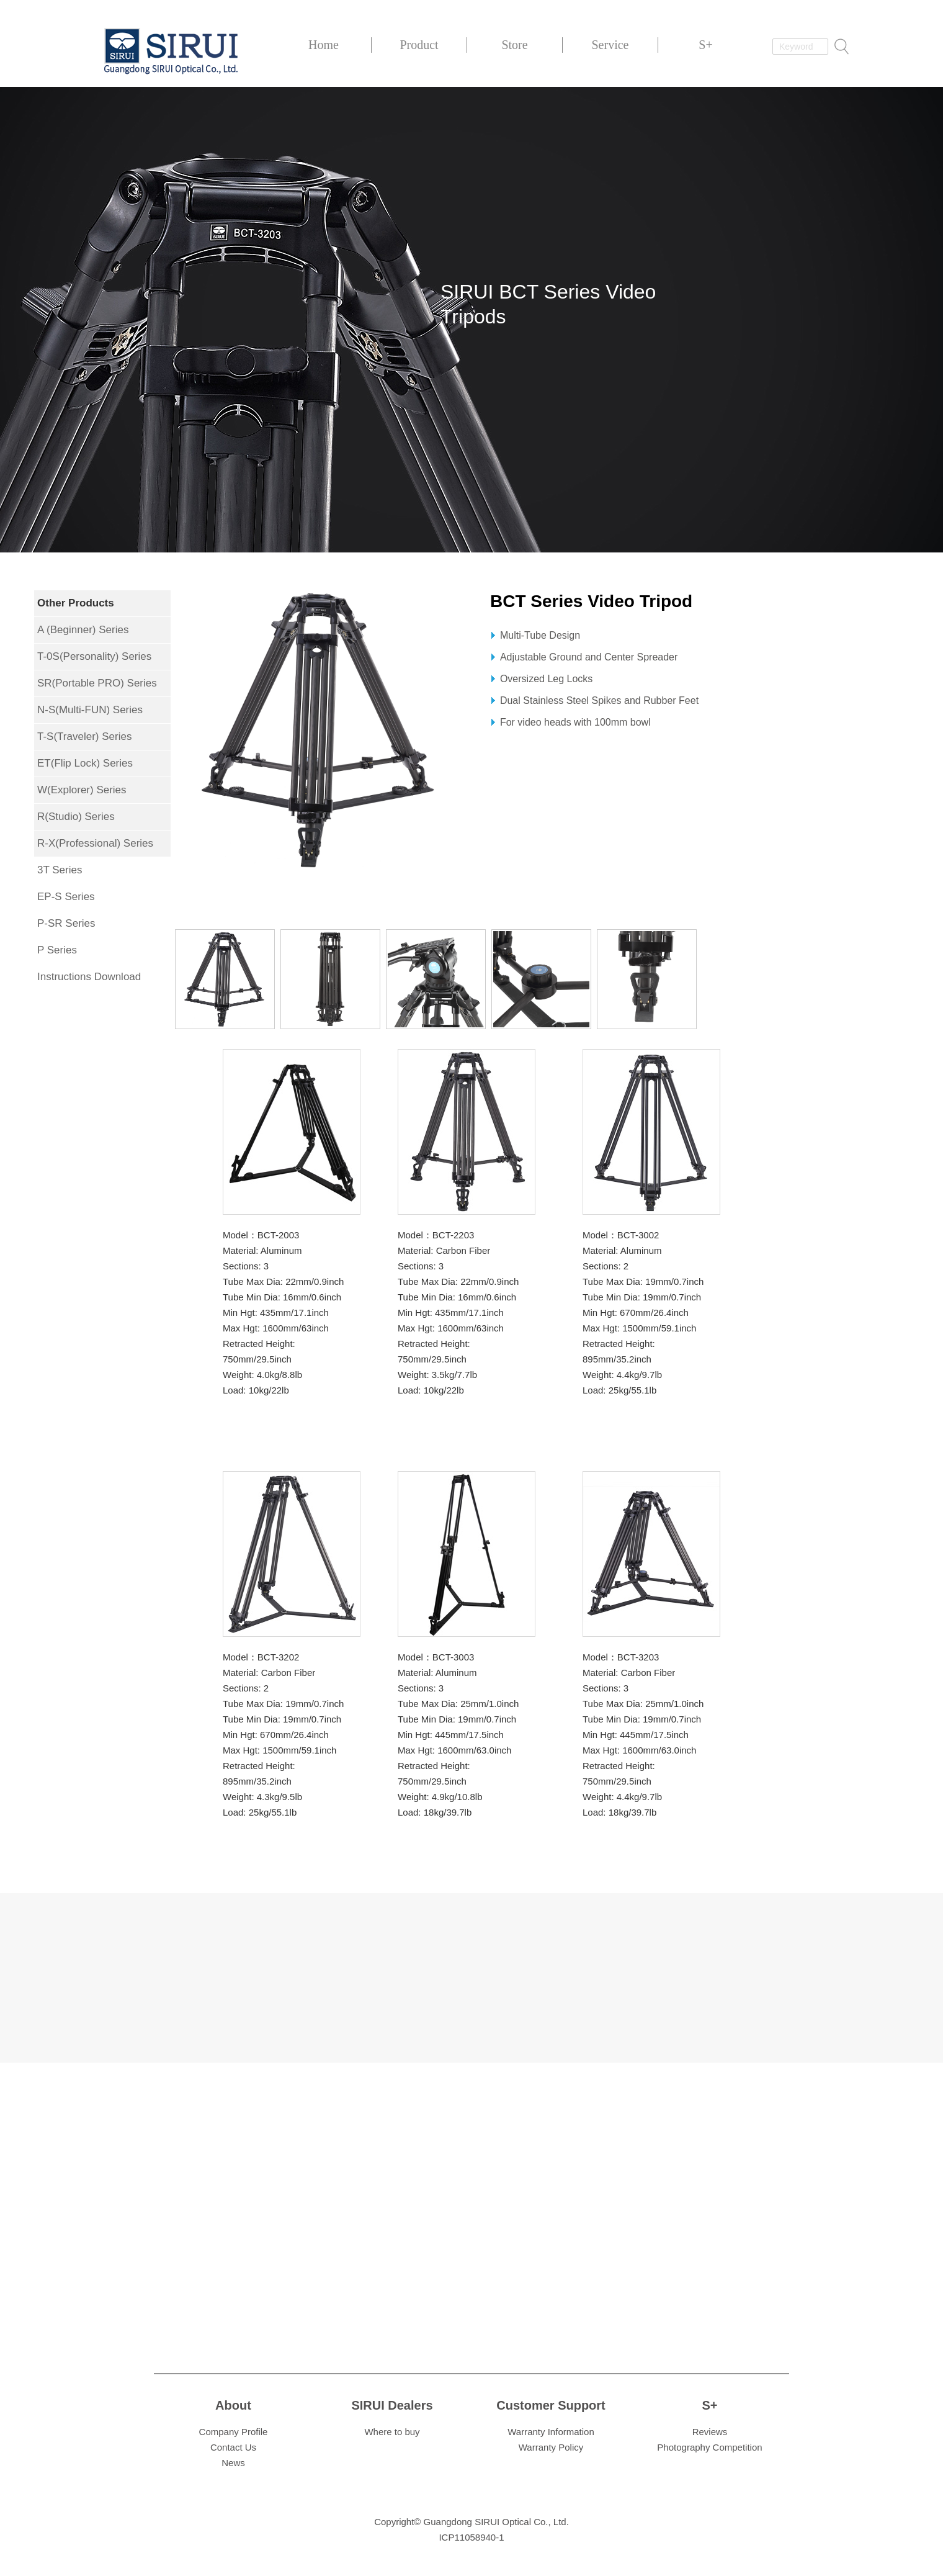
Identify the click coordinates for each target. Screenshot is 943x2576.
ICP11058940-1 (471, 2537)
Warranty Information (550, 2431)
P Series (57, 950)
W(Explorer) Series (82, 790)
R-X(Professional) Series (95, 843)
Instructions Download (89, 977)
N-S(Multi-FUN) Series (90, 710)
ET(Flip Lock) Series (85, 763)
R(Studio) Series (76, 816)
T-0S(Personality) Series (94, 656)
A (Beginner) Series (82, 630)
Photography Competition (709, 2447)
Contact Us (233, 2447)
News (233, 2462)
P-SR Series (66, 923)
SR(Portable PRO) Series (97, 683)
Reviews (710, 2431)
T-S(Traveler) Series (84, 736)
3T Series (59, 870)
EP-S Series (66, 897)
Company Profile (233, 2431)
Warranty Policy (551, 2447)
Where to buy (391, 2431)
